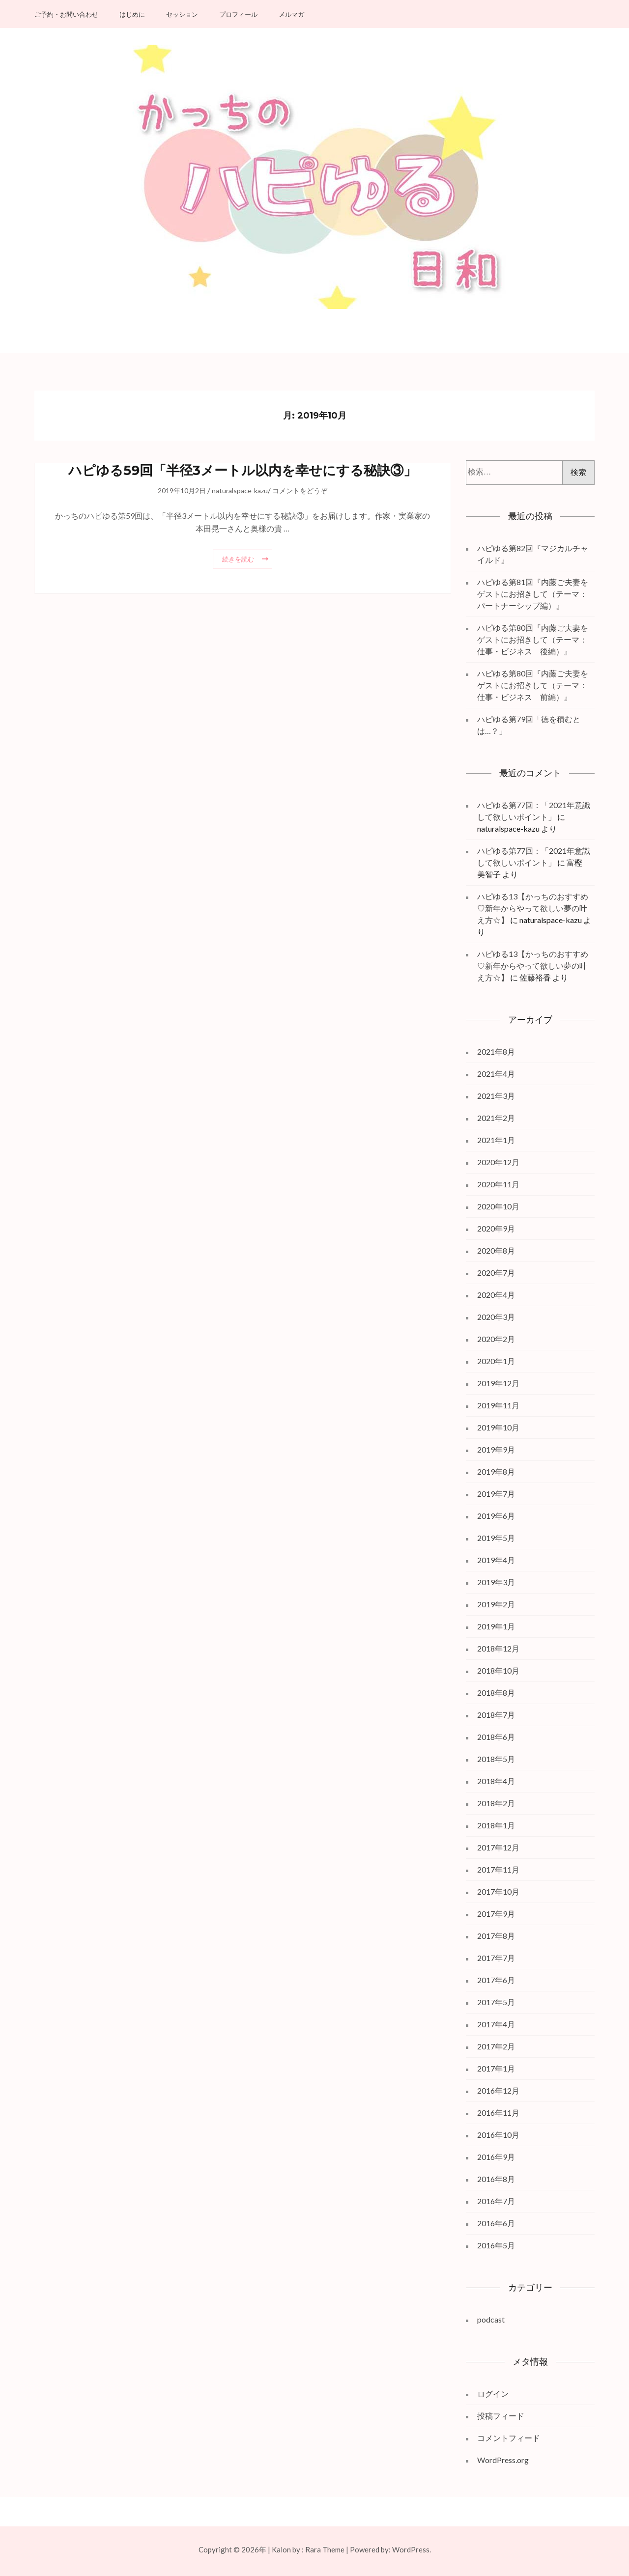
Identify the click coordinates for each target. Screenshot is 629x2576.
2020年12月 (498, 1162)
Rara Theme (324, 2549)
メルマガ (291, 14)
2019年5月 (496, 1537)
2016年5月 (496, 2245)
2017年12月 (498, 1847)
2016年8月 (496, 2179)
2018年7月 (496, 1714)
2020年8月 (496, 1250)
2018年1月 (496, 1825)
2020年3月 (496, 1316)
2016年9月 (496, 2156)
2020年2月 (496, 1339)
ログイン (493, 2393)
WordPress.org (503, 2459)
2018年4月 (496, 1781)
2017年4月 (496, 2024)
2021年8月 (496, 1051)
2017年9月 (496, 1913)
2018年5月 (496, 1759)
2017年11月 (498, 1869)
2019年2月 (496, 1604)
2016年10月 (498, 2134)
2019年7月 (496, 1493)
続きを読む (238, 559)
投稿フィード (500, 2415)
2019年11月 (498, 1405)
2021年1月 (496, 1140)
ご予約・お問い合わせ (66, 14)
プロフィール (238, 14)
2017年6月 (496, 1980)
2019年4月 (496, 1560)
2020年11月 (498, 1184)
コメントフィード (508, 2437)
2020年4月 (496, 1294)
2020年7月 (496, 1272)
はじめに (132, 14)
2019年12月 (498, 1383)
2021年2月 (496, 1117)
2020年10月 (498, 1206)
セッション (182, 14)
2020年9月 (496, 1228)
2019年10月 (498, 1427)
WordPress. (411, 2549)
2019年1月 (496, 1626)
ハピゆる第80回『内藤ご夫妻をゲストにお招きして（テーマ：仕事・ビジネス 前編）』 (532, 685)
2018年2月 (496, 1803)
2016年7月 (496, 2201)
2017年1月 (496, 2068)
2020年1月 (496, 1361)
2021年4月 (496, 1073)
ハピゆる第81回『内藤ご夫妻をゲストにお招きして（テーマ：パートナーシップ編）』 (532, 593)
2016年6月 (496, 2223)
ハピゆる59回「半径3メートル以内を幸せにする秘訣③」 (242, 470)
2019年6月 (496, 1515)
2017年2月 (496, 2046)
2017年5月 (496, 2002)
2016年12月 (498, 2090)
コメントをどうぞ (299, 490)
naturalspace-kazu (240, 490)
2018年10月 (498, 1670)
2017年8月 (496, 1935)
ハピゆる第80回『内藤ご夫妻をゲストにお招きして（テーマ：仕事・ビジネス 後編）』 (532, 639)
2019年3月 (496, 1582)
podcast (491, 2319)
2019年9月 (496, 1449)
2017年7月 (496, 1957)
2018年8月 (496, 1692)
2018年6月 (496, 1736)
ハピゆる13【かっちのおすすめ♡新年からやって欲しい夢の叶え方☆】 (532, 908)
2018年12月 (498, 1648)
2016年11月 (498, 2112)
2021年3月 (496, 1095)
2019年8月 (496, 1471)
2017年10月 (498, 1891)
